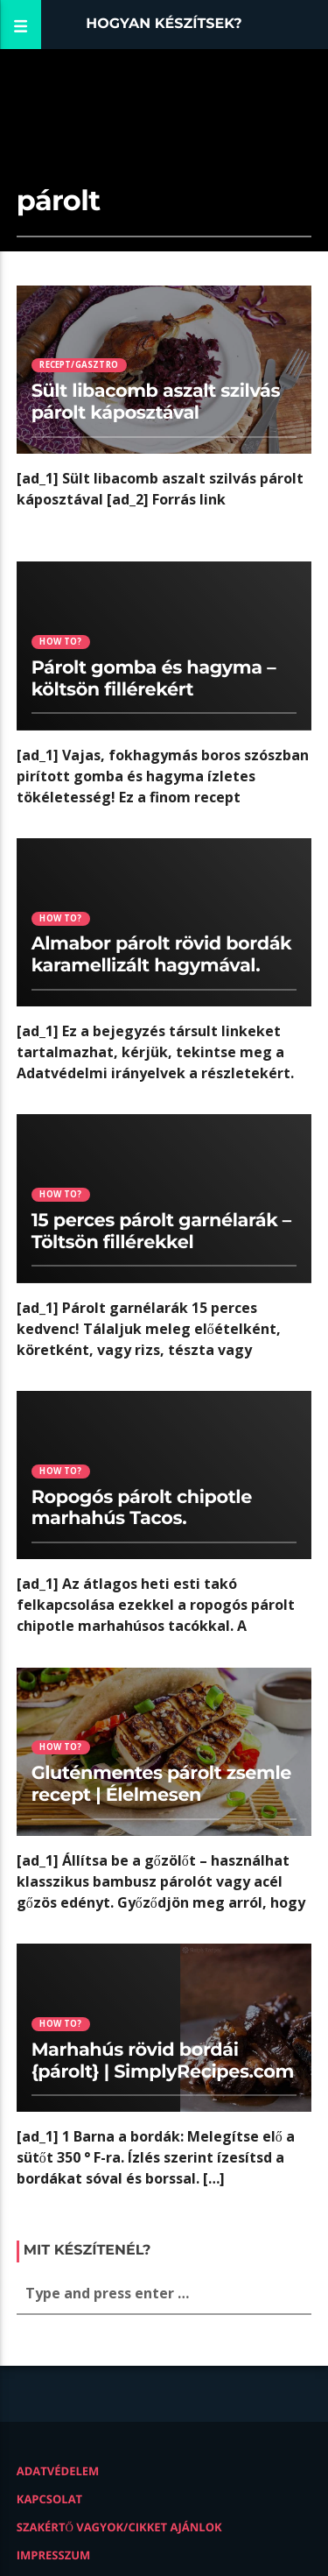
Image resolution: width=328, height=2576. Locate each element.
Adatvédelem (58, 2471)
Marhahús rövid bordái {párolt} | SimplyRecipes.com (162, 2061)
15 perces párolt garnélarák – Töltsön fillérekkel (161, 1231)
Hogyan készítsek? (164, 24)
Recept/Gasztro (78, 365)
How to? (60, 641)
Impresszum (54, 2555)
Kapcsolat (49, 2499)
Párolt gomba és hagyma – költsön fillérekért (153, 679)
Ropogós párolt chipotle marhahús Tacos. (141, 1508)
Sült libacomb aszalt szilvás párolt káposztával (155, 402)
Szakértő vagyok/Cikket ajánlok (119, 2527)
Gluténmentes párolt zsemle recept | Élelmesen (161, 1784)
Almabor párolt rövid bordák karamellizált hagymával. (161, 955)
